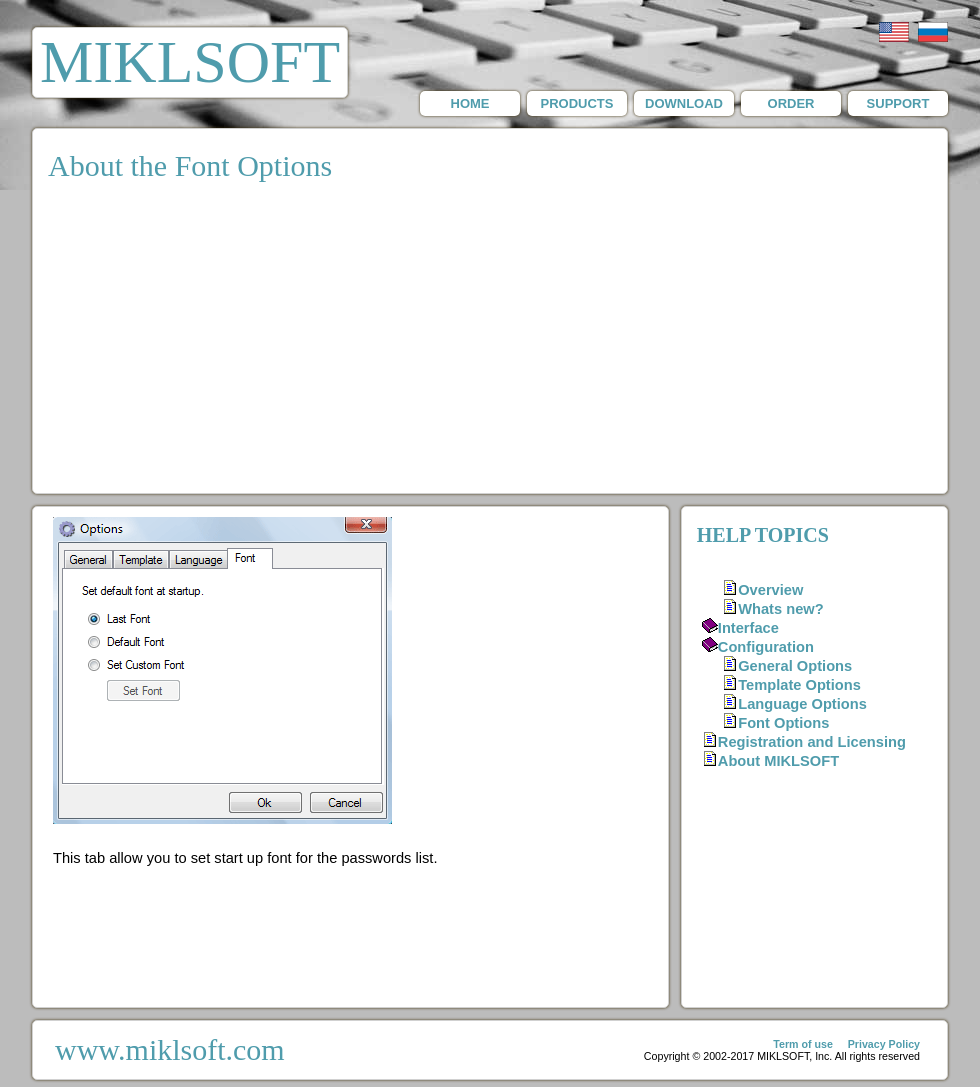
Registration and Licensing (812, 742)
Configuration (766, 647)
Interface (748, 628)
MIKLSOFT (190, 62)
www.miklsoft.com (170, 1049)
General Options (795, 666)
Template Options (799, 685)
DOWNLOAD (684, 103)
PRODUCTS (577, 103)
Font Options (783, 723)
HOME (470, 103)
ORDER (791, 103)
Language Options (802, 704)
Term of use (803, 1044)
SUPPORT (898, 103)
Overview (770, 590)
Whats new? (781, 609)
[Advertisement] (490, 343)
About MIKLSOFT (778, 761)
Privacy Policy (884, 1044)
